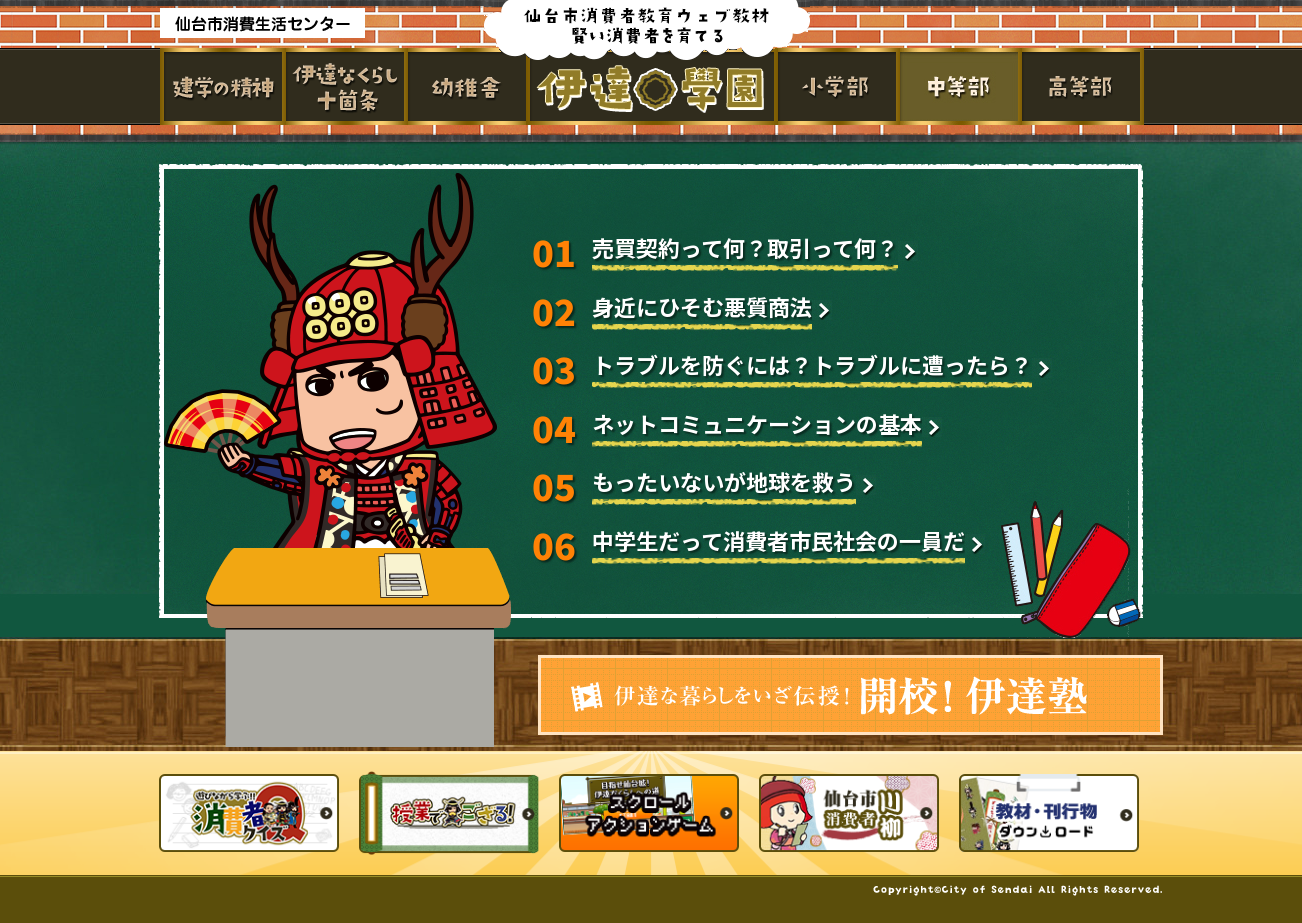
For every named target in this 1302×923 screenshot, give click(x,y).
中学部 (961, 86)
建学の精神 (221, 86)
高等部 (1083, 86)
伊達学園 (652, 86)
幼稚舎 (465, 86)
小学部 (839, 86)
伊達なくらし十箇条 (343, 86)
